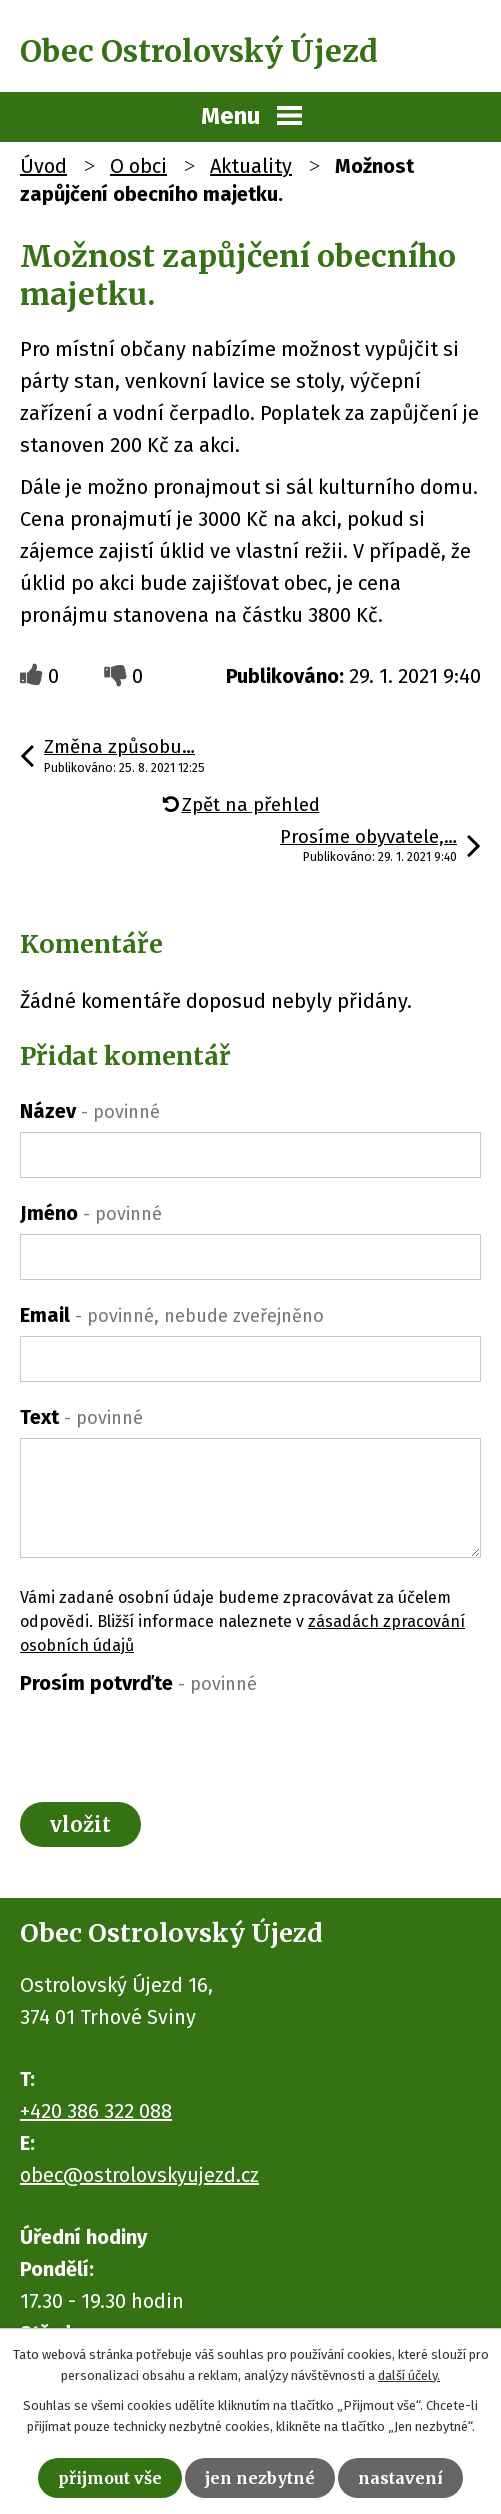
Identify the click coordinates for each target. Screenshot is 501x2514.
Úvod (43, 166)
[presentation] (172, 1743)
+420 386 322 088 (96, 2111)
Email (172, 1315)
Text (81, 1417)
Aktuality (251, 166)
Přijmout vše (110, 2478)
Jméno (91, 1213)
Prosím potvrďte (138, 1683)
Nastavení (400, 2478)
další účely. (409, 2375)
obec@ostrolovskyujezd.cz (139, 2175)
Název (90, 1111)
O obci (138, 166)
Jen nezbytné (260, 2478)
